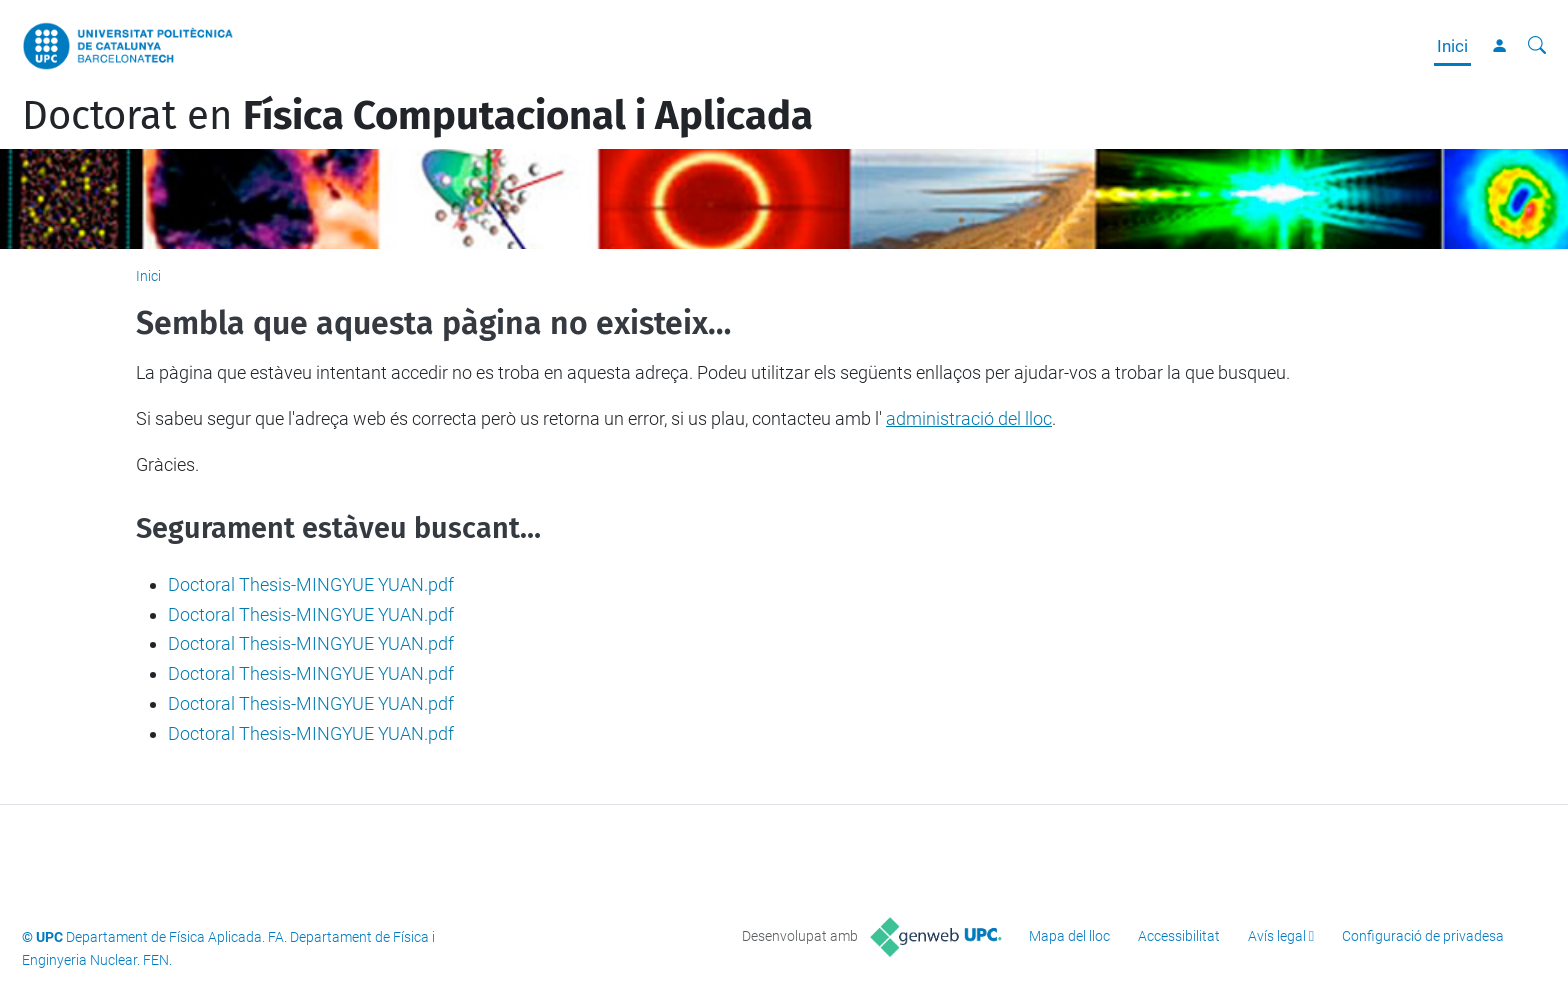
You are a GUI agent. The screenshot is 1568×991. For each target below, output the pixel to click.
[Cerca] (1537, 46)
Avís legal (1277, 936)
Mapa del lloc (1069, 936)
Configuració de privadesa (1423, 936)
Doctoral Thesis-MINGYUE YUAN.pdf (311, 584)
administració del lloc (969, 418)
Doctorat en (417, 116)
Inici (1452, 46)
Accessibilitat (1179, 936)
